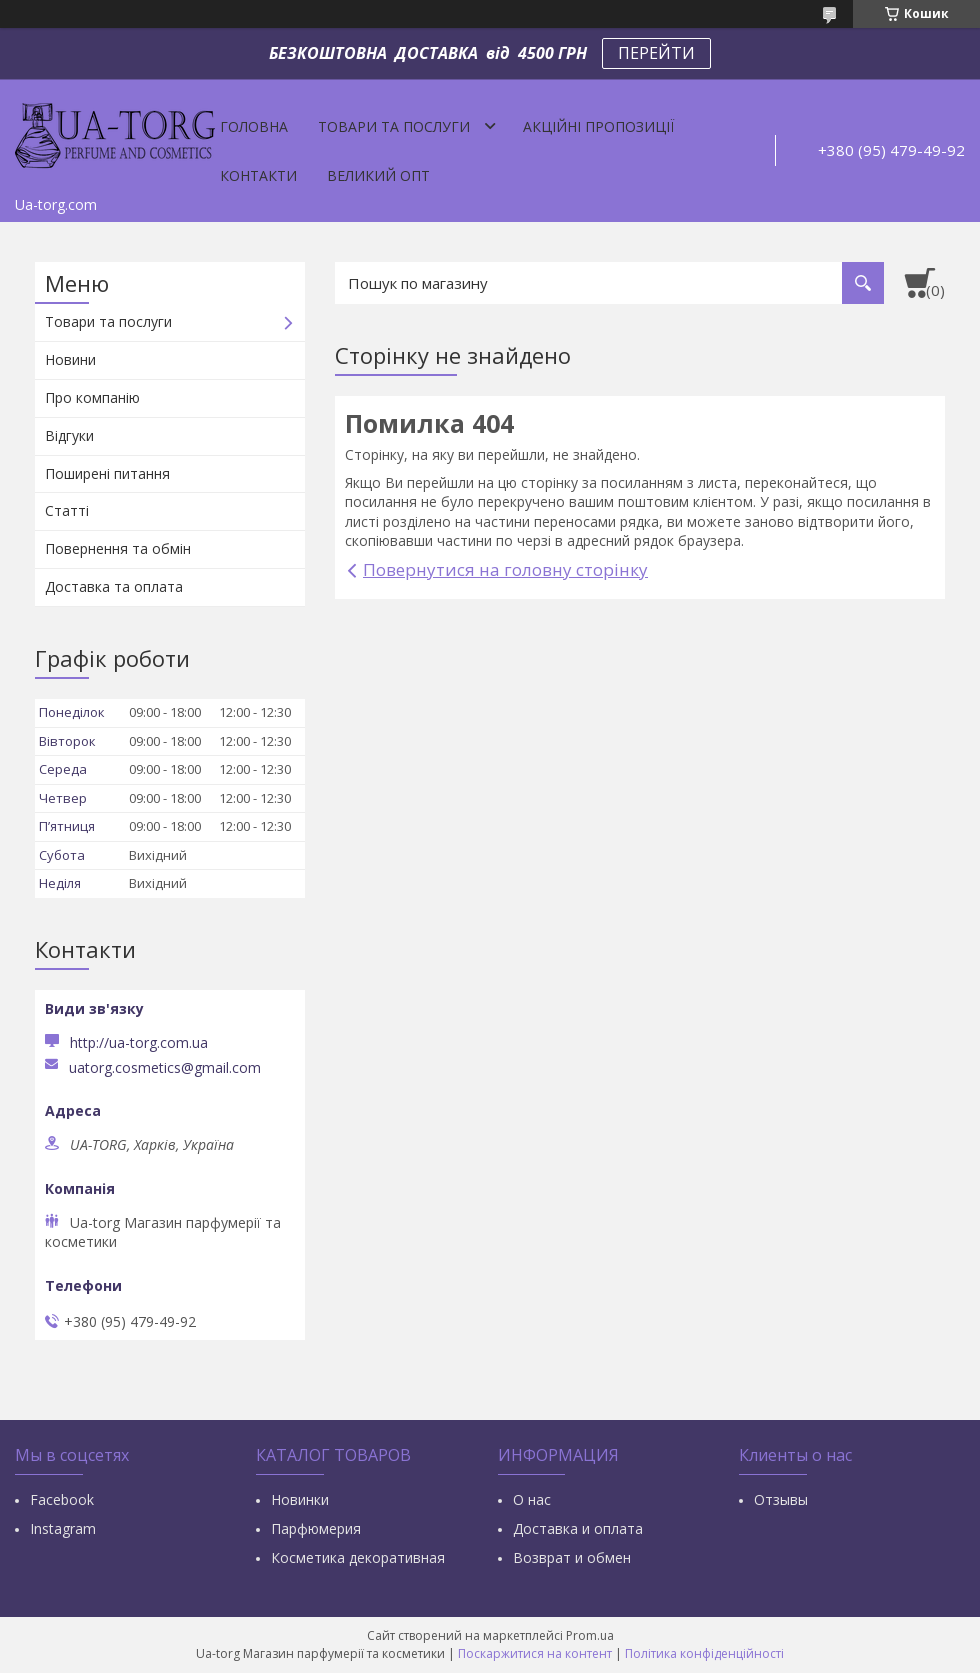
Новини (70, 359)
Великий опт (378, 175)
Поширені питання (107, 473)
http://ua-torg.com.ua (139, 1042)
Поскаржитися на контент (535, 1653)
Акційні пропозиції (598, 126)
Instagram (63, 1528)
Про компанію (92, 397)
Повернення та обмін (118, 548)
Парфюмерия (316, 1528)
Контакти (258, 175)
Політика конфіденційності (704, 1653)
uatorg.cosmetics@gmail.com (165, 1068)
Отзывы (781, 1499)
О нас (532, 1499)
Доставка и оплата (578, 1528)
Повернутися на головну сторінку (505, 569)
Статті (67, 510)
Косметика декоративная (358, 1557)
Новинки (300, 1499)
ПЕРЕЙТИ (656, 53)
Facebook (62, 1499)
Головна (254, 126)
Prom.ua (590, 1635)
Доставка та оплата (114, 586)
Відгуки (69, 435)
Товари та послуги (394, 126)
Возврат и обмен (572, 1557)
